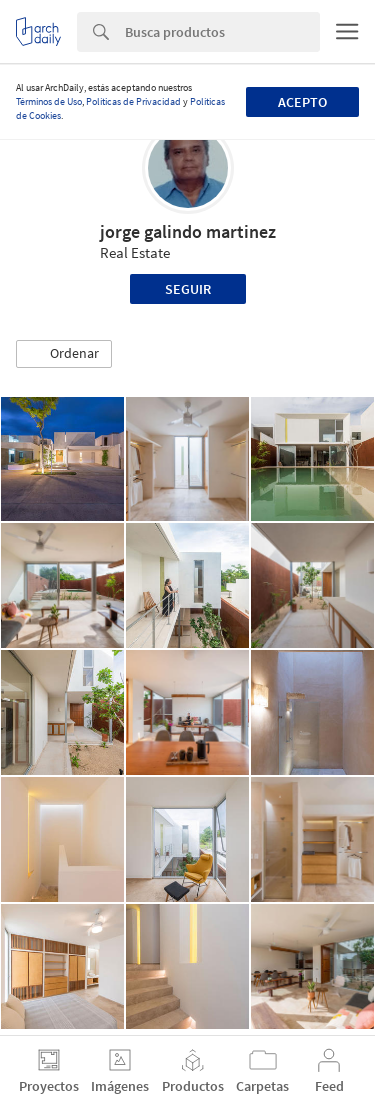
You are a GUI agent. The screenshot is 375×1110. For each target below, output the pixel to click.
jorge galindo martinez (188, 231)
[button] (64, 354)
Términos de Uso (49, 101)
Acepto (302, 102)
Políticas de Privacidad (133, 101)
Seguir (188, 289)
